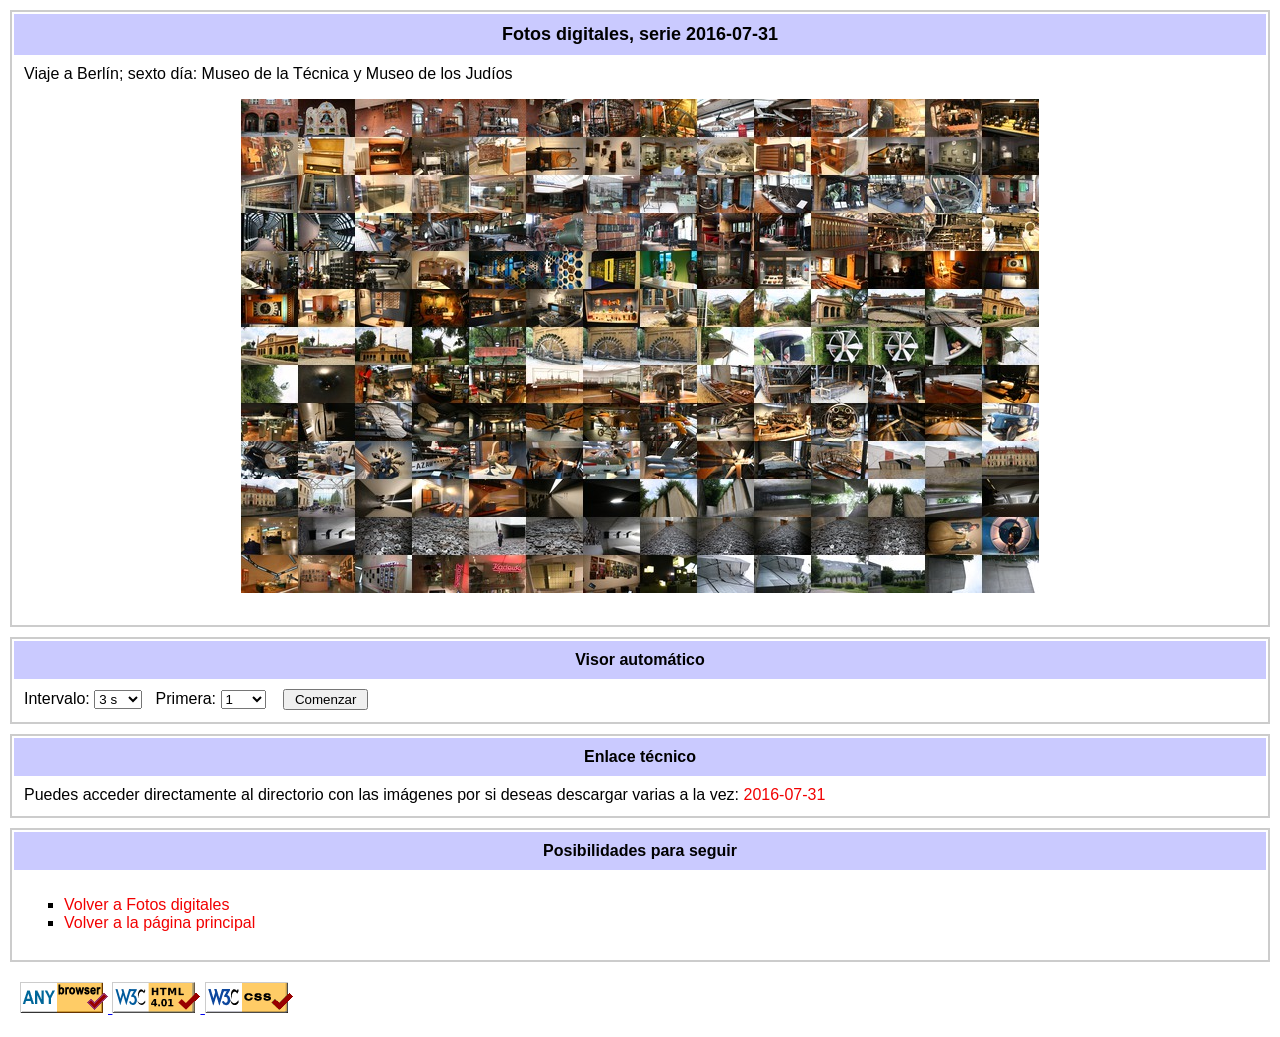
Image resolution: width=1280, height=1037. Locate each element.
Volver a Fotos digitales (146, 904)
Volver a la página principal (159, 922)
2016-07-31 (784, 794)
